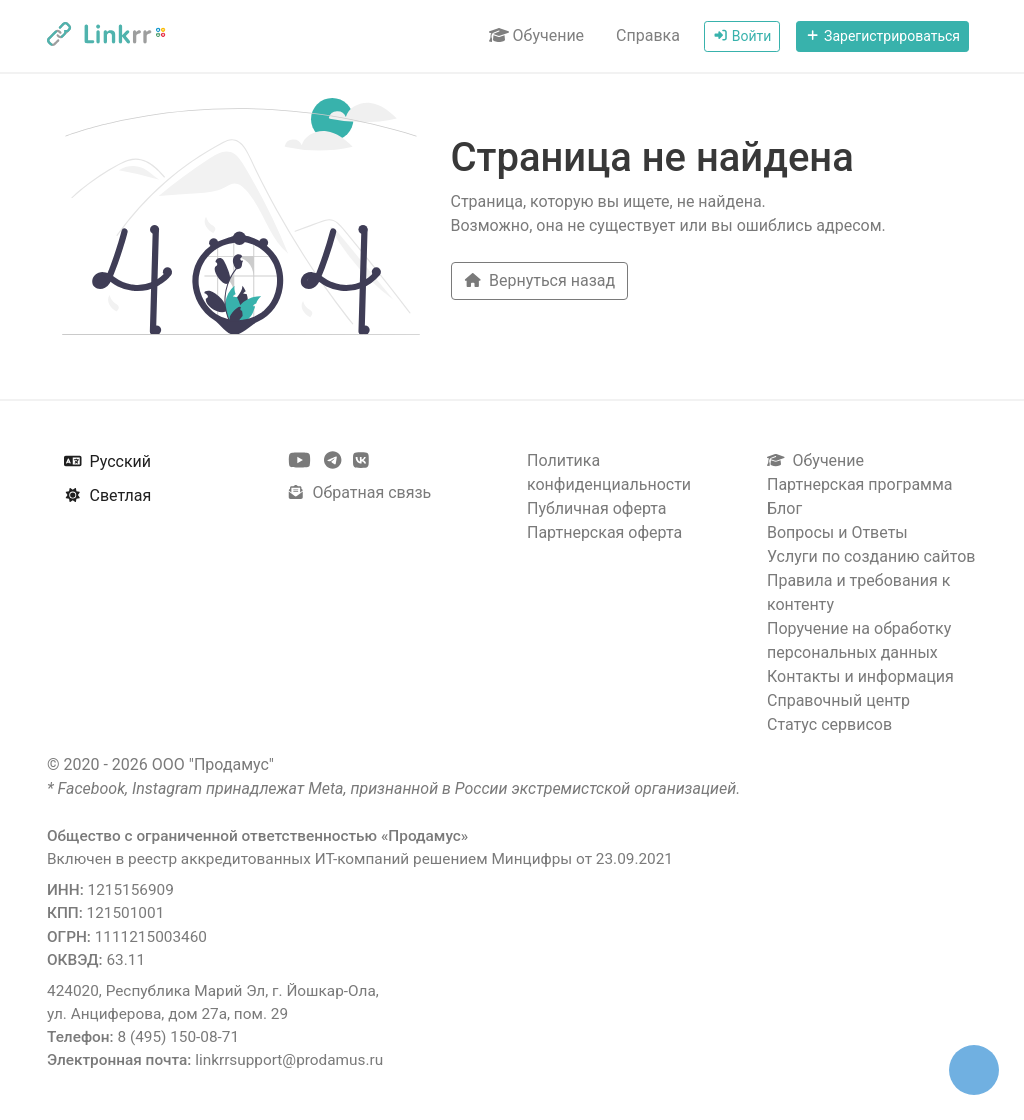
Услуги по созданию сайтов (871, 556)
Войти (742, 36)
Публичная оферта (597, 508)
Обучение (537, 35)
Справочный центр (838, 700)
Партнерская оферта (604, 532)
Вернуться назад (540, 280)
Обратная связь (359, 492)
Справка (648, 35)
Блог (784, 508)
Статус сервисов (829, 724)
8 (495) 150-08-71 (178, 1037)
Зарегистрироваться (882, 36)
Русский (107, 461)
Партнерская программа (860, 484)
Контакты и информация (860, 676)
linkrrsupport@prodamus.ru (289, 1060)
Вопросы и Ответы (837, 532)
